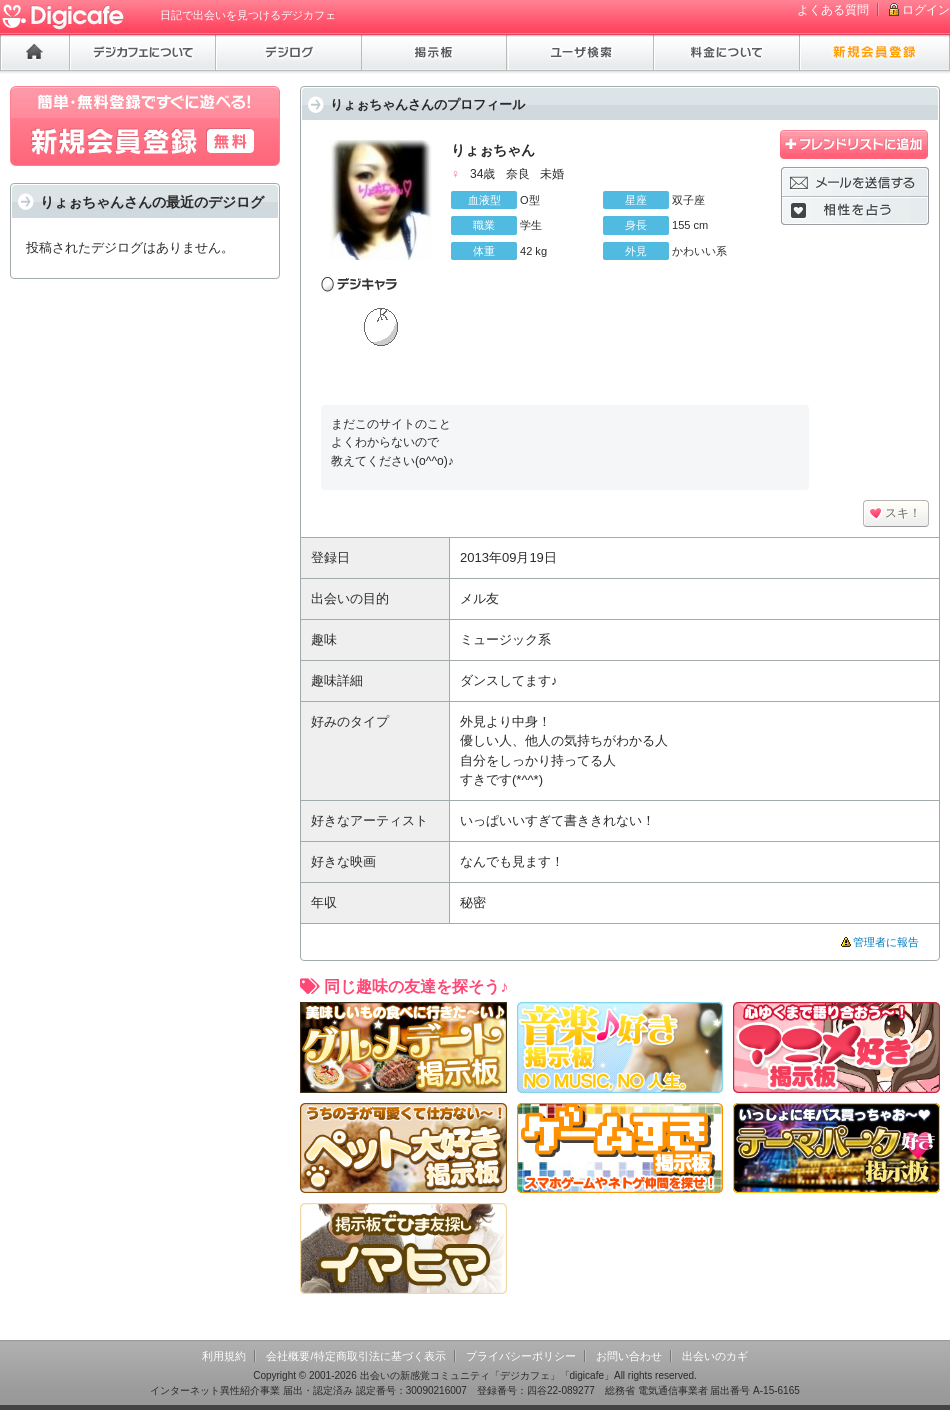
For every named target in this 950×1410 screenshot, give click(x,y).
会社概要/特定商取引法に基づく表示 (355, 1356)
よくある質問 (833, 10)
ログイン (926, 10)
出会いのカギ (715, 1356)
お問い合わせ (629, 1356)
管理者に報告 (886, 942)
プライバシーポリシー (521, 1356)
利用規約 (224, 1356)
